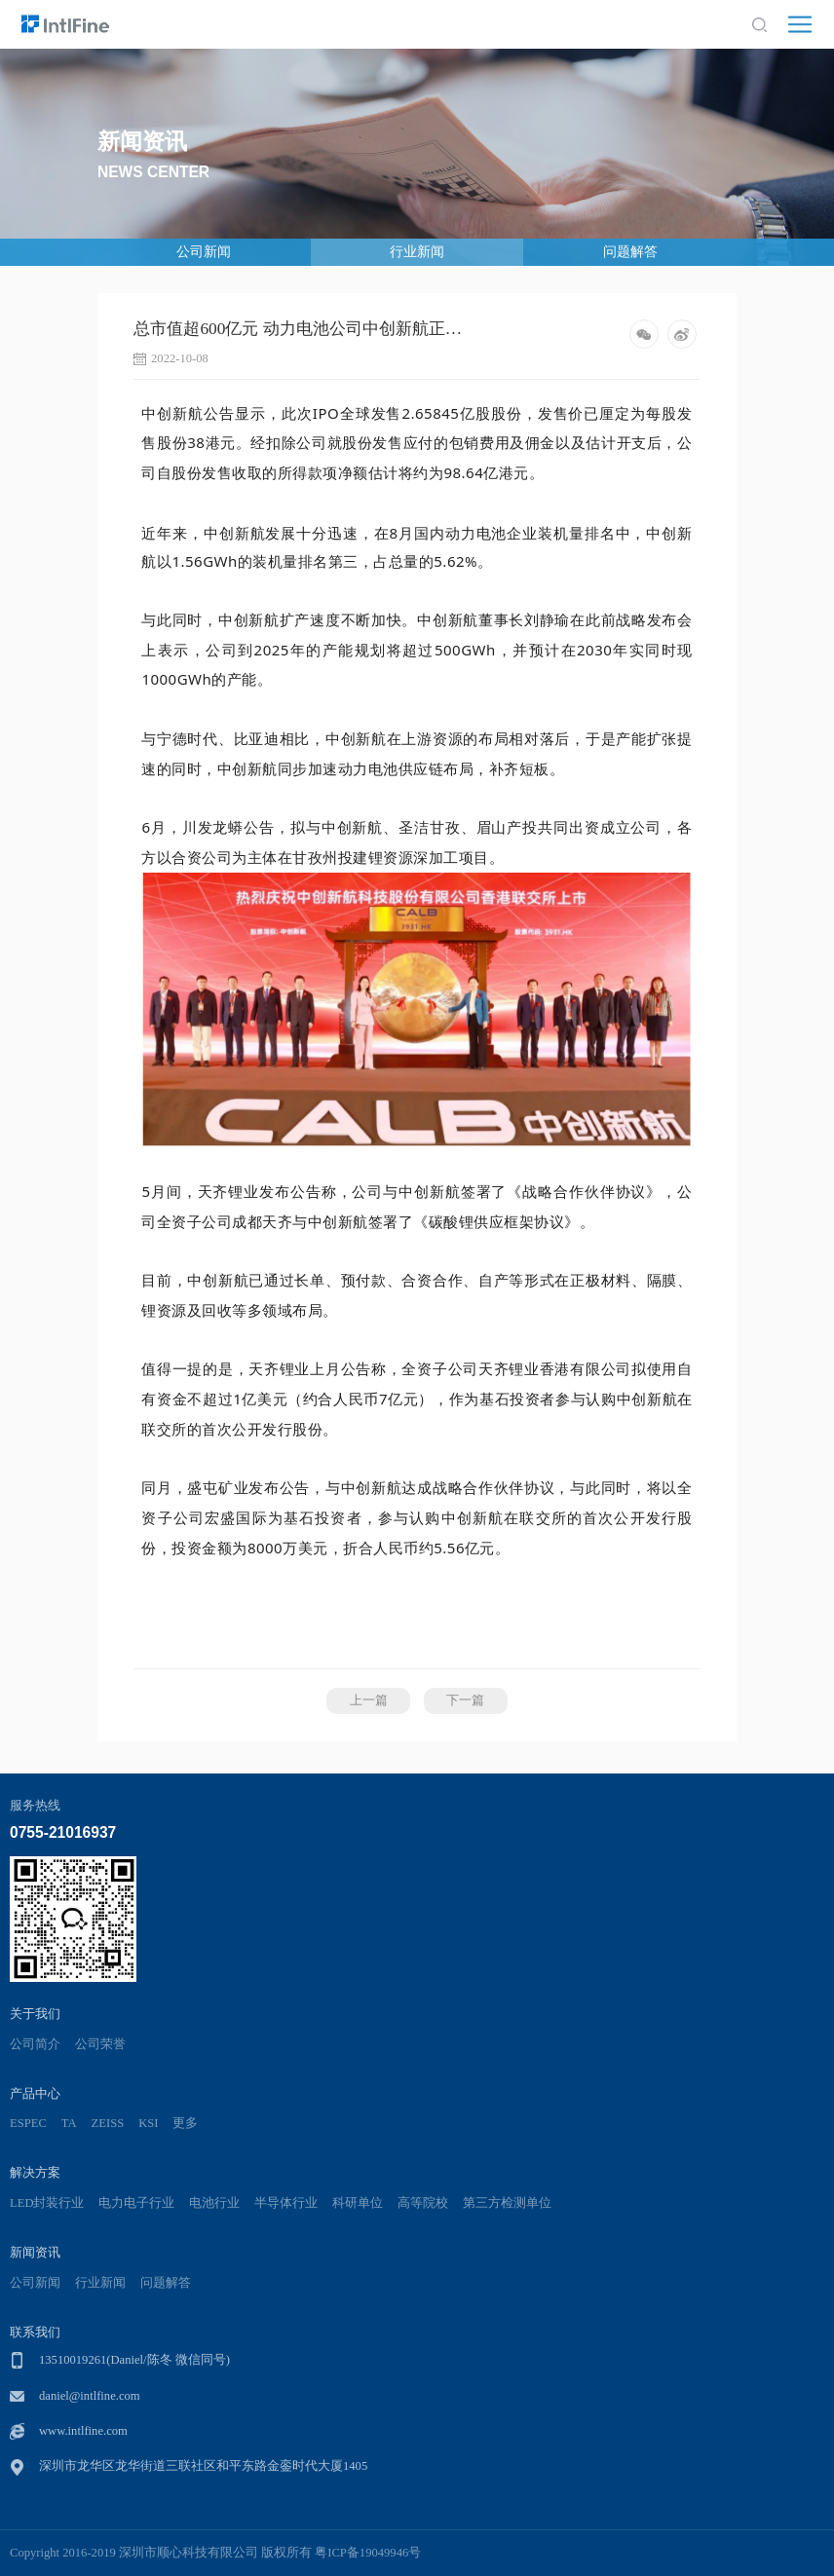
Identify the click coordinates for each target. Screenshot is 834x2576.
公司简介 (35, 2044)
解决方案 (35, 2172)
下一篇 (465, 1700)
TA (69, 2123)
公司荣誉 (100, 2044)
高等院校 (423, 2203)
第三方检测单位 (507, 2203)
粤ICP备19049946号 (368, 2552)
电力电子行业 (136, 2203)
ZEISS (108, 2123)
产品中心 (35, 2093)
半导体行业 (286, 2203)
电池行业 (214, 2203)
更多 (185, 2123)
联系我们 (35, 2332)
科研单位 (357, 2203)
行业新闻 (417, 251)
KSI (148, 2123)
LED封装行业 (47, 2203)
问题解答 (630, 251)
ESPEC (28, 2123)
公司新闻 (203, 251)
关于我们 (35, 2013)
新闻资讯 (35, 2252)
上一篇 (369, 1700)
